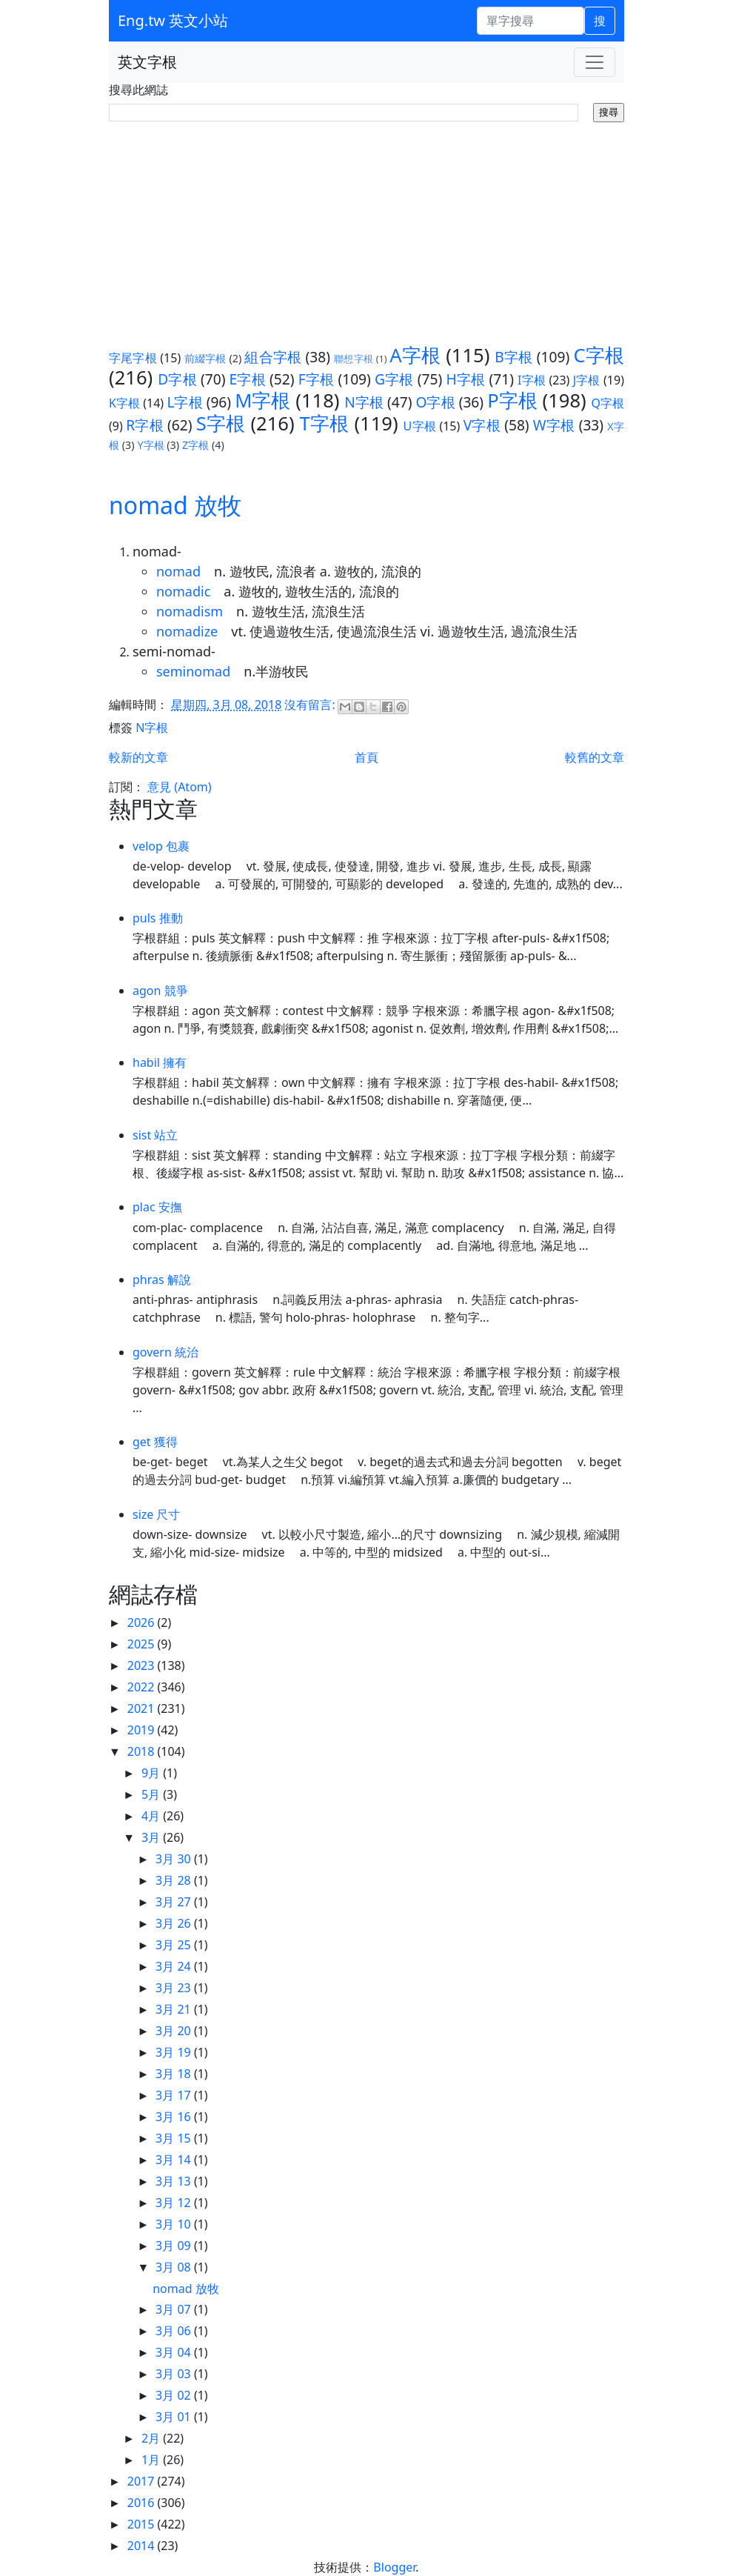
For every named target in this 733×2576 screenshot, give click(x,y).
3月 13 (174, 2181)
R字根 (145, 425)
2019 (142, 1730)
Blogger (394, 2567)
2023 (142, 1665)
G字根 (394, 379)
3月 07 (174, 2309)
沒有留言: (311, 705)
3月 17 (174, 2095)
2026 (142, 1622)
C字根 (598, 355)
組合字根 (272, 357)
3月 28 (174, 1880)
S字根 (221, 423)
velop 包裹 (161, 846)
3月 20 (174, 2031)
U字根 (420, 426)
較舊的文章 (594, 757)
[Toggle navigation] (594, 62)
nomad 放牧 (175, 505)
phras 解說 (162, 1279)
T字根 (324, 423)
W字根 (554, 425)
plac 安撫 (157, 1207)
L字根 (184, 402)
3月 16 (174, 2117)
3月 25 (174, 1945)
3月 (152, 1837)
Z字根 (195, 445)
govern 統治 (165, 1352)
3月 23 (174, 1988)
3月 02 (174, 2395)
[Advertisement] (366, 233)
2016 (142, 2503)
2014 (142, 2545)
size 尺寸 (157, 1514)
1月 (152, 2460)
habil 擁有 (160, 1062)
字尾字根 (133, 358)
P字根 (512, 400)
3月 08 (174, 2267)
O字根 (435, 402)
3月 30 (174, 1859)
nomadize (187, 631)
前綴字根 (205, 358)
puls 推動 (158, 918)
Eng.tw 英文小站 (173, 20)
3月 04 (174, 2352)
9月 (152, 1773)
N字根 (364, 402)
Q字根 (607, 403)
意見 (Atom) (179, 787)
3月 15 (174, 2138)
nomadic (183, 591)
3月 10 (174, 2224)
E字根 (248, 379)
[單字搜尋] (530, 21)
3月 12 (174, 2202)
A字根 (415, 355)
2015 (142, 2524)
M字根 (262, 400)
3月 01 (174, 2417)
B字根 (513, 357)
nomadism (189, 611)
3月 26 (174, 1923)
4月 (152, 1816)
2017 (142, 2481)
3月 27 (174, 1902)
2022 (142, 1687)
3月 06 (174, 2331)
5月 (152, 1794)
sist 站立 (155, 1135)
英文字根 (147, 62)
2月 (152, 2438)
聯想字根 (353, 358)
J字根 (586, 380)
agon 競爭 (160, 990)
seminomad (193, 671)
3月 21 (174, 2009)
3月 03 (174, 2374)
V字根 (482, 425)
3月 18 (174, 2074)
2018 (142, 1751)
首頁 (366, 757)
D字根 (177, 379)
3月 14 (174, 2159)
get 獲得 (155, 1442)
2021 (142, 1708)
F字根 (316, 379)
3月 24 (174, 1966)
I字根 (532, 380)
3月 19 (174, 2052)
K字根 (124, 403)
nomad (178, 571)
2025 (142, 1644)
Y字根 (150, 445)
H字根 (465, 379)
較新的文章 (138, 757)
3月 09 (174, 2245)
